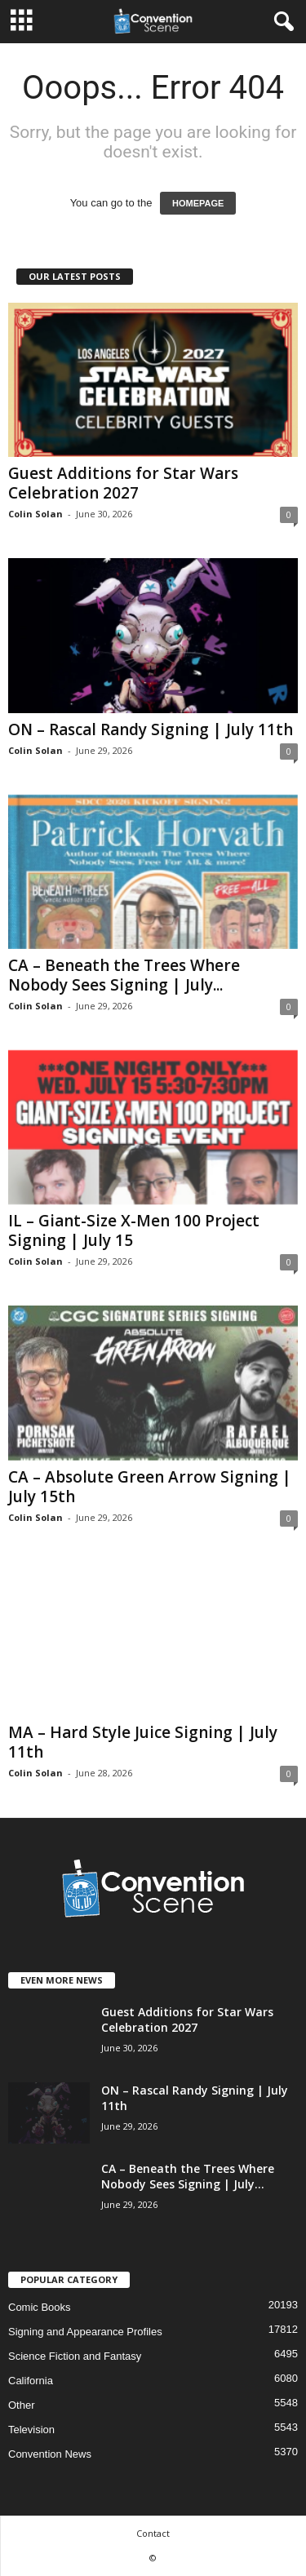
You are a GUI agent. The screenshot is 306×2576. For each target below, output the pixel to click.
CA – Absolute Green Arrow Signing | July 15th (149, 1486)
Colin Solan (35, 514)
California (30, 2380)
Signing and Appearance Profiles (85, 2331)
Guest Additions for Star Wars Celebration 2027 (123, 483)
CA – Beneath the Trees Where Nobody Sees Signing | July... (124, 975)
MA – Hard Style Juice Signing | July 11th (142, 1742)
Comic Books (39, 2307)
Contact (153, 2533)
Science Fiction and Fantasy (74, 2356)
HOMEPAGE (198, 203)
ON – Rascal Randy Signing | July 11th (150, 729)
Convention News (49, 2454)
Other (21, 2405)
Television (31, 2429)
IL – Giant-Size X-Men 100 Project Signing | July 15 (133, 1230)
